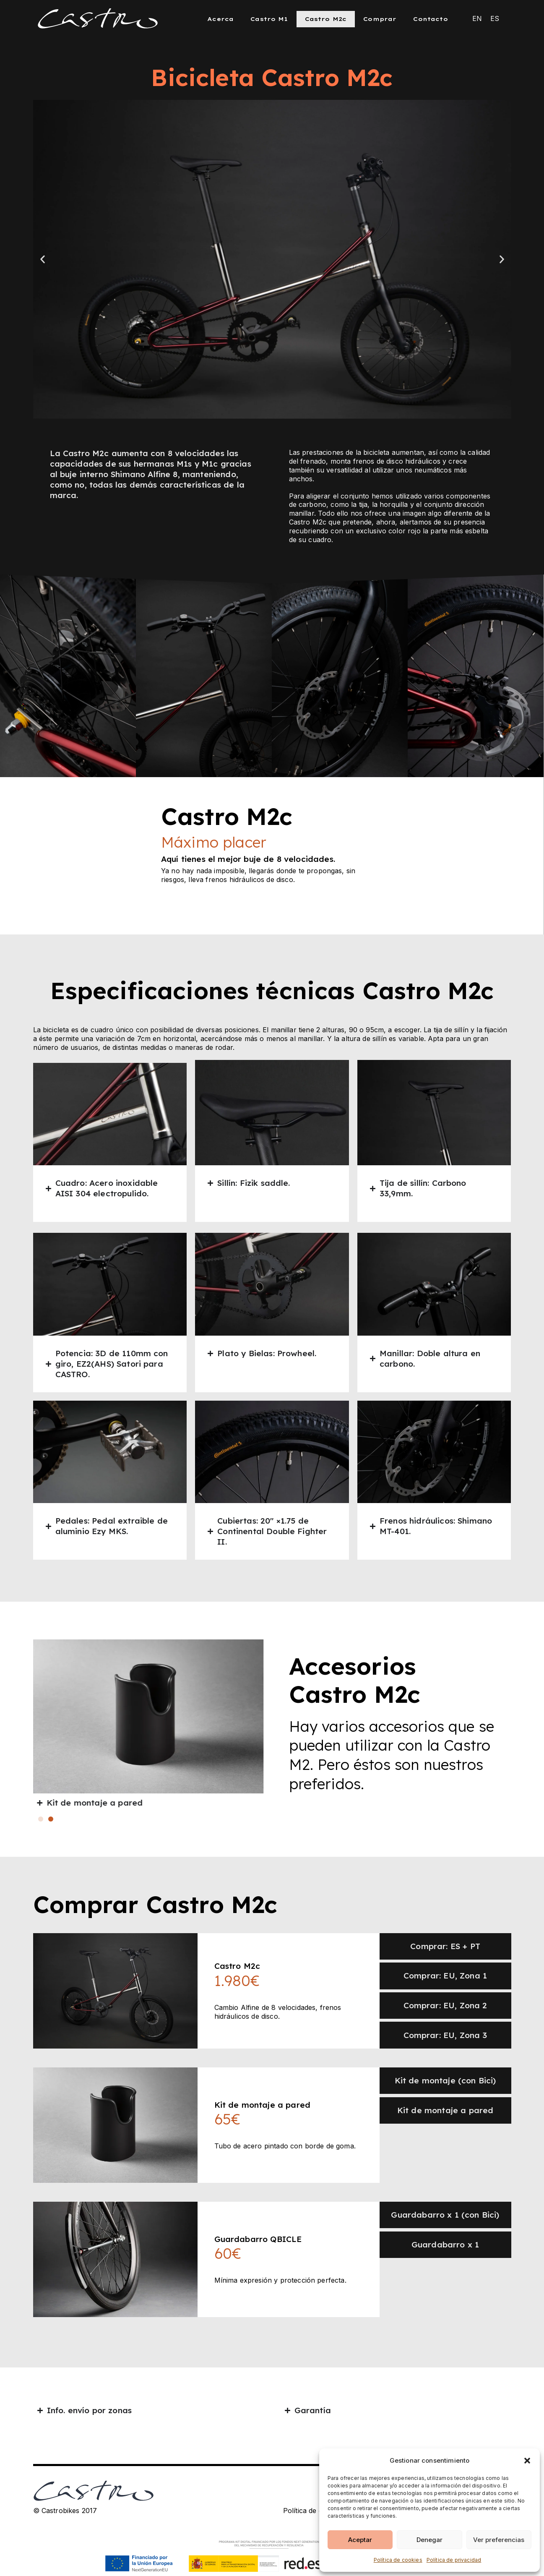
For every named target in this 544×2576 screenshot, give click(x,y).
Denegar (429, 2540)
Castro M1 (269, 19)
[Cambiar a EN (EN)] (477, 18)
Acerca (220, 19)
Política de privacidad (454, 2560)
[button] (527, 2460)
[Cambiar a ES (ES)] (494, 18)
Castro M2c (326, 19)
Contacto (430, 19)
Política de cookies (398, 2560)
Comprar (379, 19)
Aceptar (360, 2540)
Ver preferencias (498, 2540)
